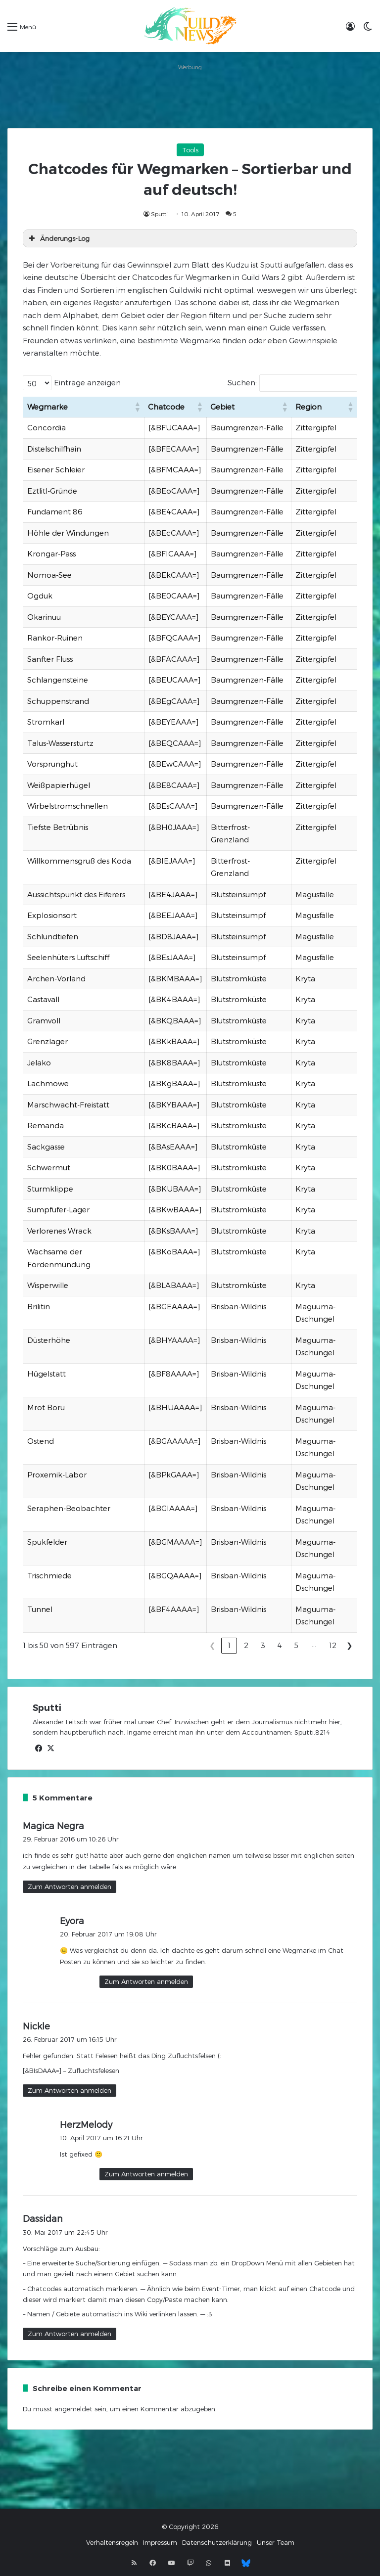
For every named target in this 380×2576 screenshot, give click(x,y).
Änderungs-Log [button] (58, 238)
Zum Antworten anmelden (69, 1886)
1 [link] (229, 1645)
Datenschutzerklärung (217, 2542)
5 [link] (296, 1645)
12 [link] (332, 1645)
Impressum (160, 2542)
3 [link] (263, 1645)
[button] (137, 407)
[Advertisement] (190, 96)
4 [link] (279, 1645)
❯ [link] (349, 1645)
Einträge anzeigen (87, 382)
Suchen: (242, 382)
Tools (190, 150)
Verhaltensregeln (112, 2542)
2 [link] (246, 1645)
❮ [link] (212, 1645)
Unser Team (275, 2542)
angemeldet (73, 2409)
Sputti (159, 213)
